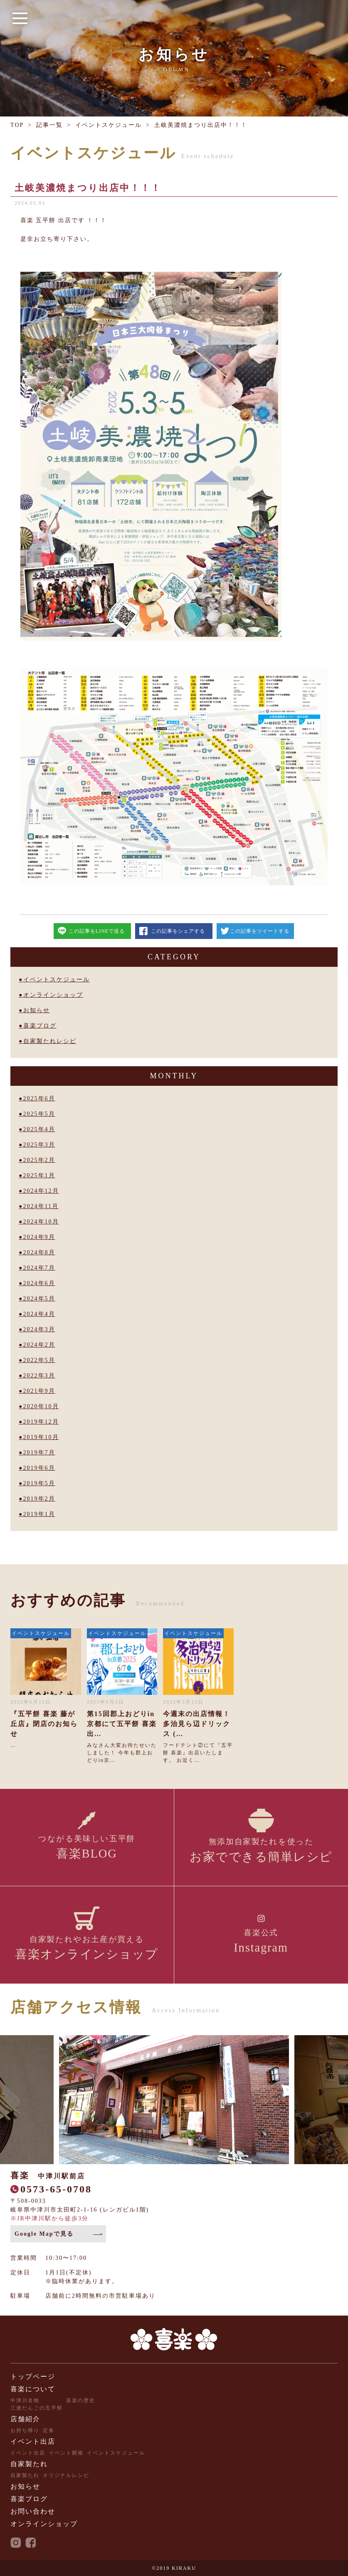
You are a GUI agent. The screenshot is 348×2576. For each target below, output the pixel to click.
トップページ (32, 2376)
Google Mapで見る (44, 2234)
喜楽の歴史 (80, 2400)
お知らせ (36, 1010)
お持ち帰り (24, 2430)
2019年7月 (39, 1452)
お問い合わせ (32, 2511)
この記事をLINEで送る (97, 931)
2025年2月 (39, 1160)
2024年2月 (39, 1345)
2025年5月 (39, 1114)
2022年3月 (39, 1375)
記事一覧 (49, 125)
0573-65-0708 (56, 2189)
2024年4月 (39, 1314)
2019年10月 (41, 1437)
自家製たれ (29, 2463)
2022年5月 (39, 1360)
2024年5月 (39, 1298)
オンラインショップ (53, 995)
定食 (48, 2430)
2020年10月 (41, 1406)
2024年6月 (39, 1283)
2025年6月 (39, 1098)
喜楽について (32, 2389)
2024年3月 (39, 1329)
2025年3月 (39, 1145)
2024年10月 (41, 1222)
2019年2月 (39, 1499)
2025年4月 (39, 1129)
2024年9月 (39, 1237)
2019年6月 (39, 1468)
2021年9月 (39, 1391)
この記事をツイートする (259, 931)
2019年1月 (39, 1514)
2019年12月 (41, 1422)
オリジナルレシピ (66, 2475)
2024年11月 (41, 1206)
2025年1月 (39, 1175)
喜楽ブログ (40, 1026)
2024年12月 (41, 1191)
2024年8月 (39, 1252)
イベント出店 (32, 2441)
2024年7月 (39, 1268)
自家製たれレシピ (50, 1041)
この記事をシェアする (178, 931)
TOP (17, 125)
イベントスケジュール (108, 125)
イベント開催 (66, 2453)
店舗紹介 (25, 2418)
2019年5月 (39, 1483)
